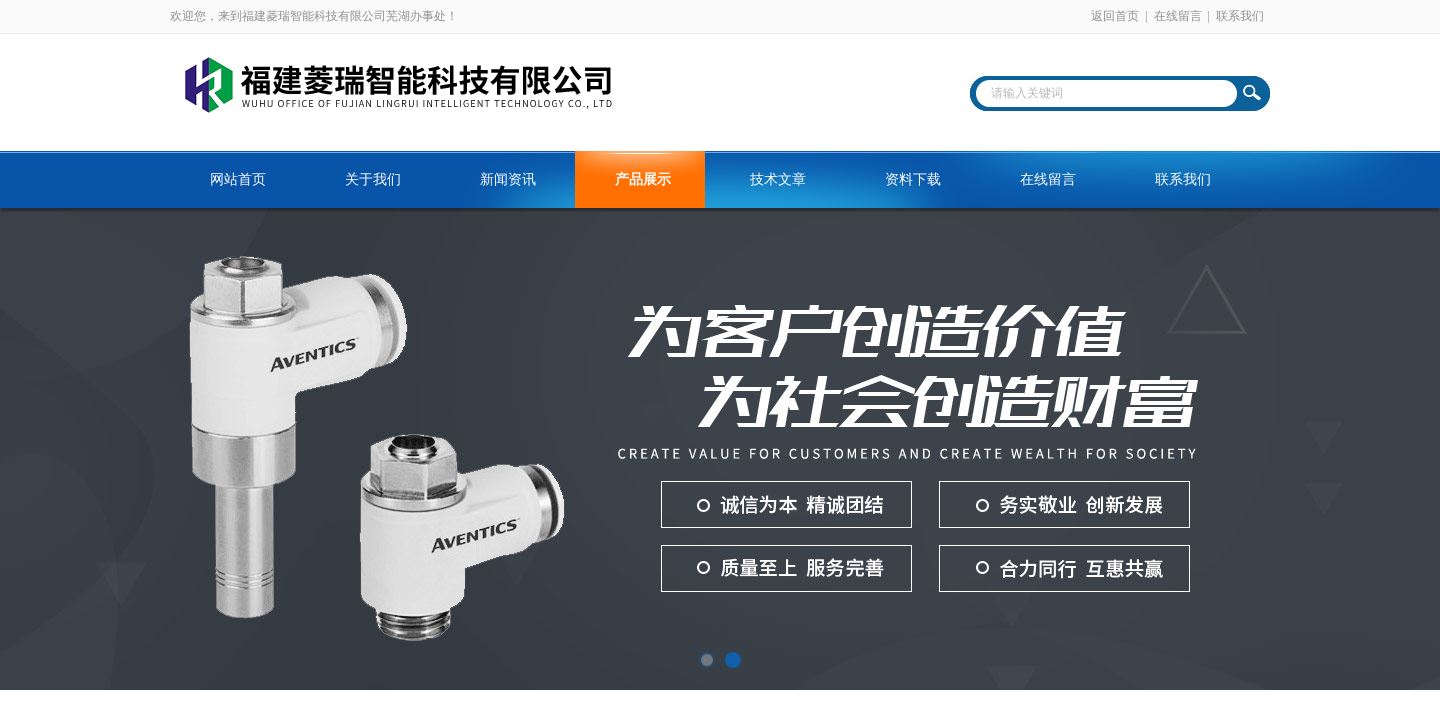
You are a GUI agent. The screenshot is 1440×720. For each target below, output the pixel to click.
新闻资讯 (508, 179)
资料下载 (913, 179)
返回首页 (1115, 16)
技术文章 (778, 179)
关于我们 (373, 179)
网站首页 (238, 179)
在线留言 (1178, 16)
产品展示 (643, 179)
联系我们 (1240, 16)
